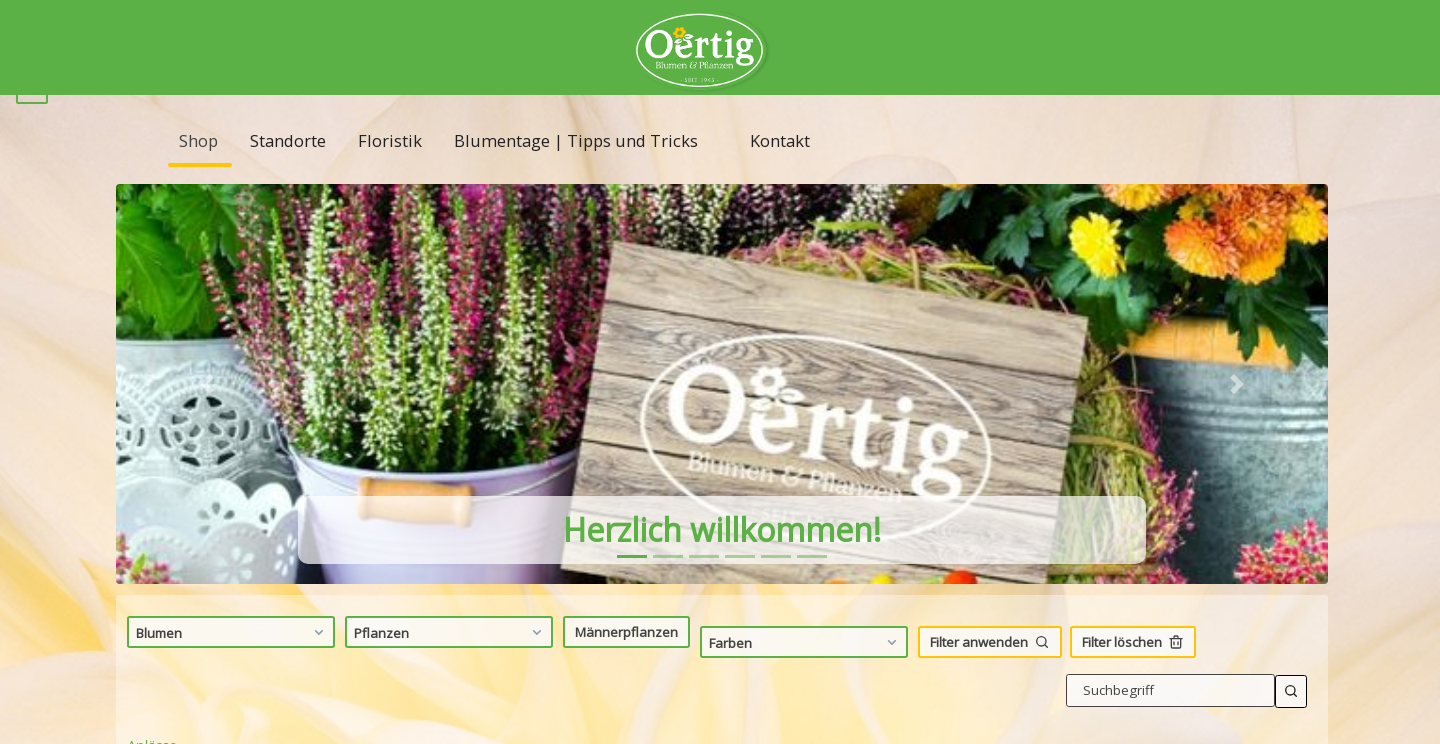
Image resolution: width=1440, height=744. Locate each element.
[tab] (632, 585)
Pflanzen (450, 661)
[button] (207, 413)
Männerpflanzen (626, 660)
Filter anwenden (990, 671)
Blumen (232, 661)
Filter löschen (1133, 671)
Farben (805, 671)
